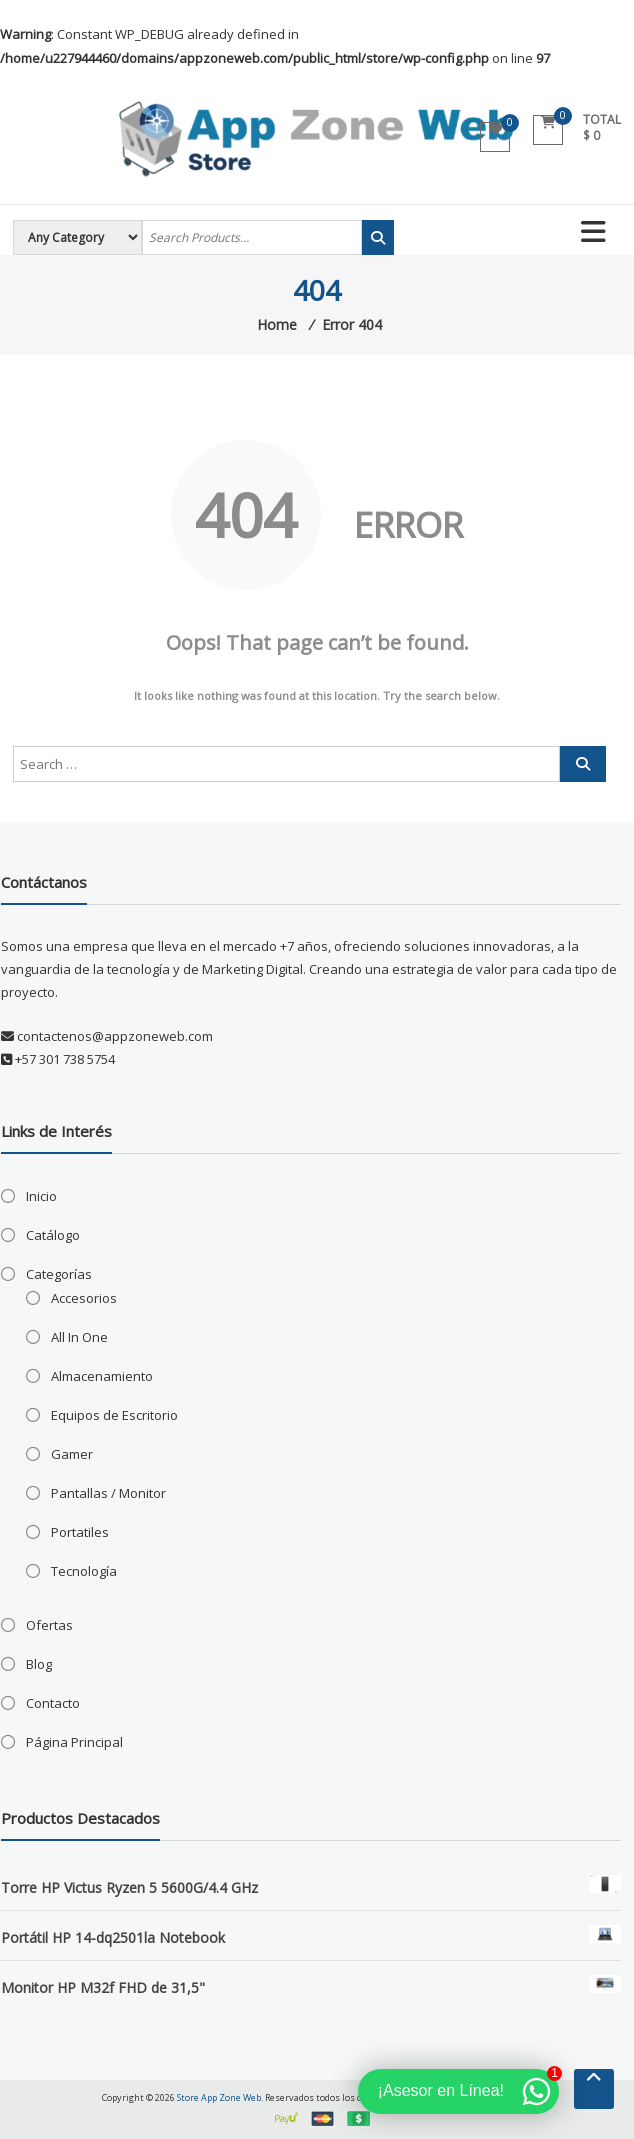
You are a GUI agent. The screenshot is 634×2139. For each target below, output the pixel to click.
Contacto (53, 1703)
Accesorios (84, 1298)
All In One (79, 1337)
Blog (39, 1664)
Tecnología (84, 1571)
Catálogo (53, 1235)
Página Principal (74, 1742)
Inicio (41, 1196)
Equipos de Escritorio (114, 1415)
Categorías (59, 1274)
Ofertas (49, 1625)
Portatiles (80, 1532)
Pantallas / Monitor (108, 1493)
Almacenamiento (102, 1376)
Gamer (72, 1454)
